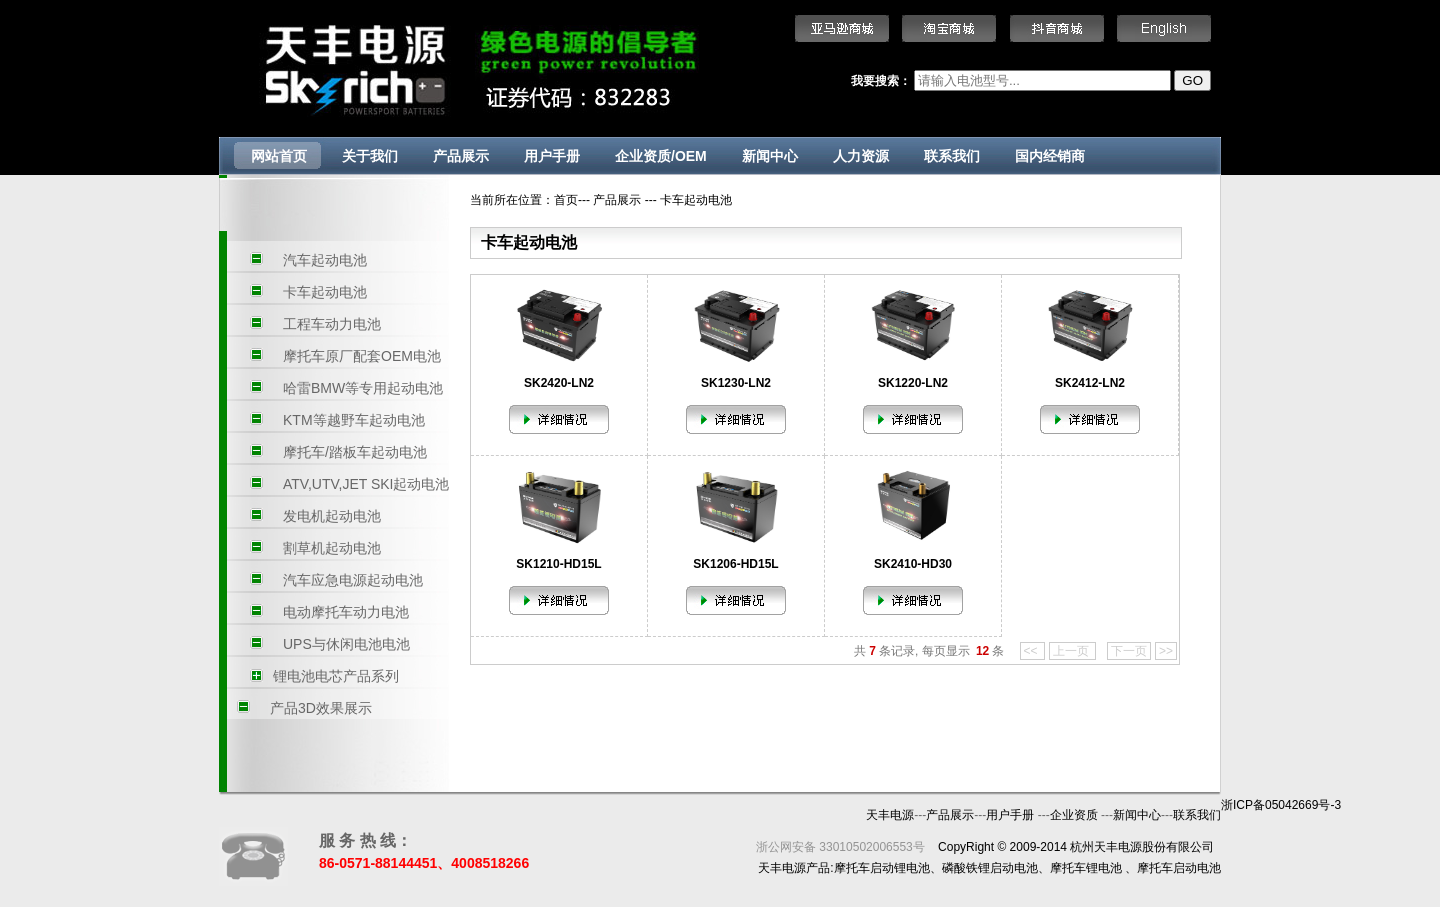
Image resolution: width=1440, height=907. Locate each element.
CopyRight (966, 847)
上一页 (1072, 651)
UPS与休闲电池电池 (346, 644)
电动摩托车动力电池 (346, 612)
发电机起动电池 (332, 516)
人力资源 (861, 156)
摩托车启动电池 (1179, 868)
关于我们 (370, 156)
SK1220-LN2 (913, 383)
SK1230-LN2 (736, 383)
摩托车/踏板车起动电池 (355, 452)
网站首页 (279, 156)
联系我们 (952, 156)
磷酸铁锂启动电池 (990, 868)
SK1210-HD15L (558, 564)
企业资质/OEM (661, 156)
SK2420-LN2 (559, 383)
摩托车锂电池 (1086, 868)
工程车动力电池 (332, 324)
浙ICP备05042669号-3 (1281, 805)
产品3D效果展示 (321, 708)
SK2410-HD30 (913, 564)
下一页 (1129, 651)
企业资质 (1075, 815)
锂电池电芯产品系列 (336, 676)
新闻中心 (770, 156)
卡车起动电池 (325, 292)
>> (1166, 651)
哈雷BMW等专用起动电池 (363, 388)
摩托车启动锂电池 (882, 868)
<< (1032, 651)
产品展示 (461, 156)
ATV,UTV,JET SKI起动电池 (366, 484)
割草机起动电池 (332, 548)
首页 (566, 200)
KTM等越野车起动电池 (354, 420)
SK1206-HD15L (735, 564)
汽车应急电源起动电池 (353, 580)
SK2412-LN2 (1090, 383)
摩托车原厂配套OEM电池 (362, 356)
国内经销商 (1050, 156)
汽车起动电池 (325, 260)
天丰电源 (890, 815)
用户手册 (552, 156)
